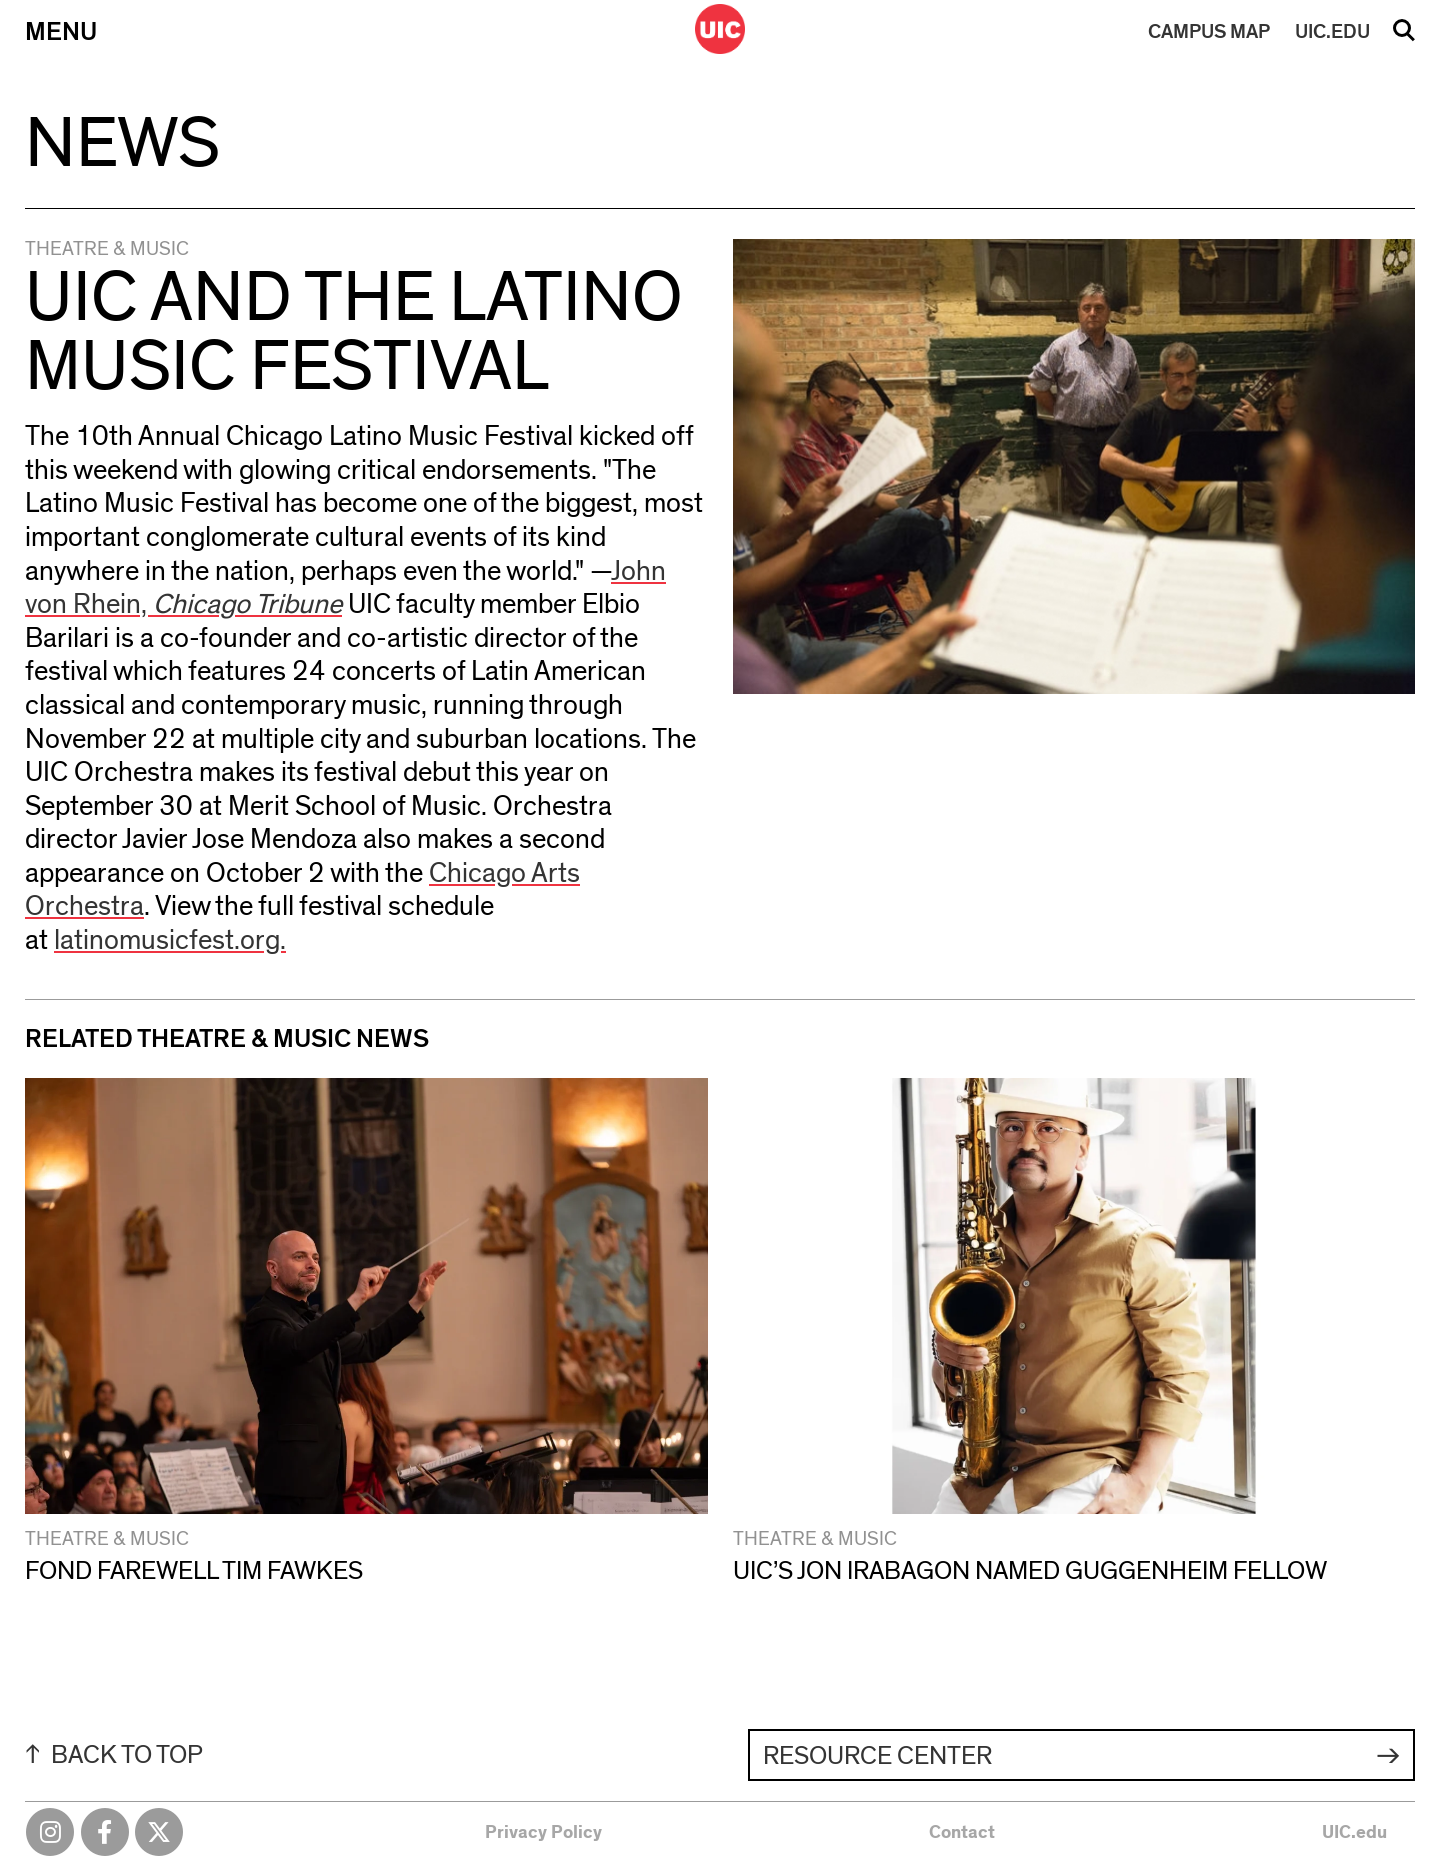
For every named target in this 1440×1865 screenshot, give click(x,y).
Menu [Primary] (61, 32)
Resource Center (877, 1756)
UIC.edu (1354, 1833)
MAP (1209, 32)
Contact (962, 1833)
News (122, 144)
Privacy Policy (543, 1833)
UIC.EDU (1332, 32)
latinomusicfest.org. (170, 941)
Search (1404, 37)
